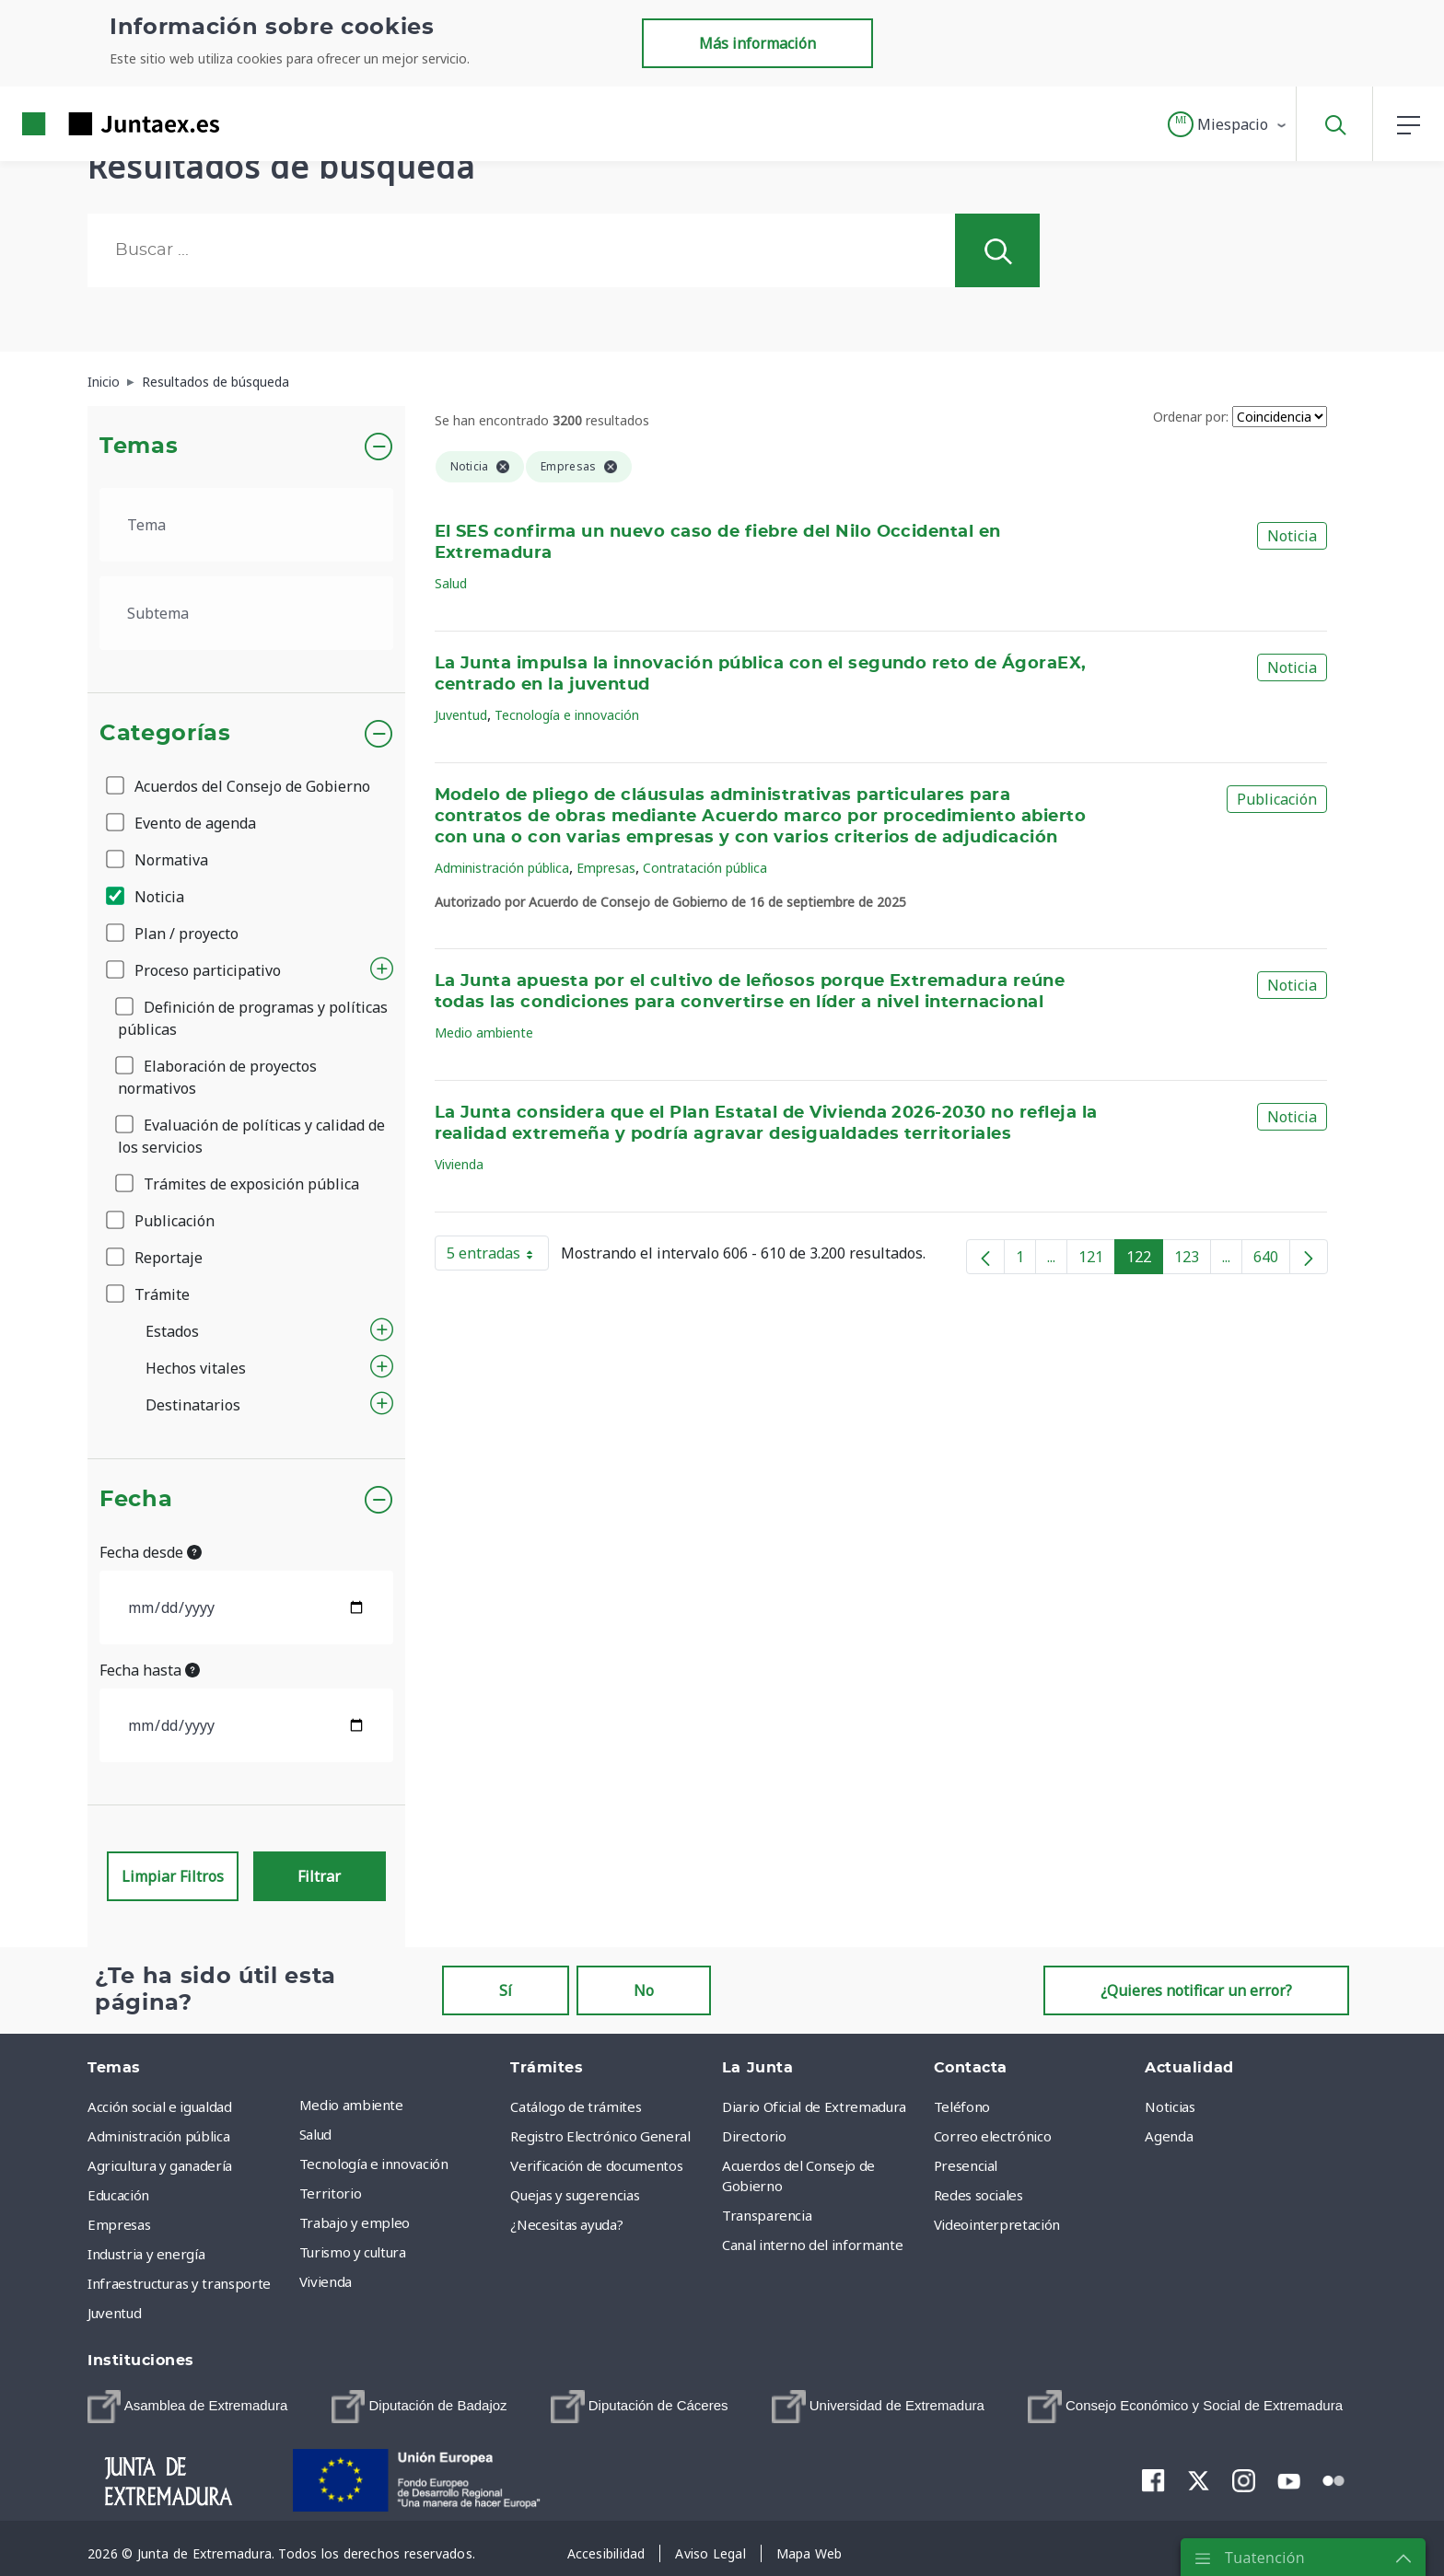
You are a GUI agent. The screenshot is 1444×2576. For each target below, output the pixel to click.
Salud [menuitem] (315, 2134)
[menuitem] (187, 2406)
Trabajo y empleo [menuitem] (354, 2222)
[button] (1228, 124)
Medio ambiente (484, 1032)
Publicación (162, 1221)
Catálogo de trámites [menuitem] (575, 2106)
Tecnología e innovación (567, 715)
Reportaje (156, 1257)
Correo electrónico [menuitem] (993, 2136)
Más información (757, 43)
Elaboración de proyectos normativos (217, 1077)
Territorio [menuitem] (330, 2193)
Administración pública (502, 867)
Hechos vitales (196, 1368)
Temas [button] (138, 446)
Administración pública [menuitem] (158, 2136)
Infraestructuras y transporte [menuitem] (179, 2283)
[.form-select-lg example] (246, 525)
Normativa (158, 860)
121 (1096, 1260)
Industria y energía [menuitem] (145, 2254)
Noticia (146, 897)
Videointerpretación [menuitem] (997, 2224)
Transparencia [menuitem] (766, 2215)
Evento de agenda (182, 823)
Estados (172, 1331)
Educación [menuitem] (118, 2195)
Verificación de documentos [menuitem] (596, 2165)
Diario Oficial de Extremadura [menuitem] (814, 2106)
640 (1271, 1260)
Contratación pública (705, 867)
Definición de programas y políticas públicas (253, 1018)
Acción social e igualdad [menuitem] (159, 2106)
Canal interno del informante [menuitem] (812, 2244)
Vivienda (459, 1164)
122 (1144, 1260)
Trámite (149, 1294)
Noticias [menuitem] (1169, 2106)
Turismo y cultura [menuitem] (352, 2252)
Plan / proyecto (174, 933)
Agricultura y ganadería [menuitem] (159, 2165)
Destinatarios (193, 1405)
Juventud (461, 715)
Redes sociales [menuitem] (978, 2195)
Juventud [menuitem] (114, 2312)
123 (1192, 1260)
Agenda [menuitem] (1169, 2136)
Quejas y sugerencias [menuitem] (574, 2195)
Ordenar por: (1191, 416)
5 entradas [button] (498, 1257)
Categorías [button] (165, 734)
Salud (451, 583)
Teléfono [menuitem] (962, 2106)
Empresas (605, 867)
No (644, 1990)
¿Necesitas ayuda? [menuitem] (566, 2224)
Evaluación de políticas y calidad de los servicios (251, 1136)
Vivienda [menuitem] (325, 2281)
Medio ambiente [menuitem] (351, 2104)
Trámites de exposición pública (238, 1184)
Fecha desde (150, 1552)
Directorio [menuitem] (754, 2136)
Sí (505, 1990)
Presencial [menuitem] (966, 2165)
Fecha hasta (149, 1670)
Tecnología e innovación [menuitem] (373, 2163)
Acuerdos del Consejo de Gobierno (239, 786)
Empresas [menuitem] (118, 2224)
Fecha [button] (135, 1500)
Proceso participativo (195, 970)
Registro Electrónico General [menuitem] (600, 2136)
